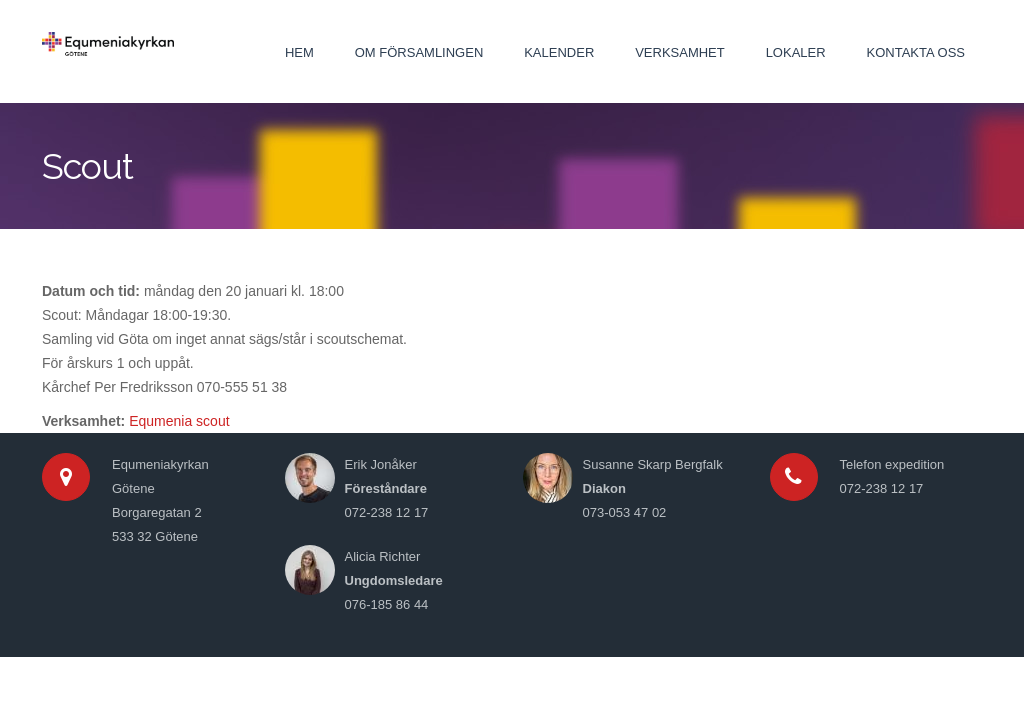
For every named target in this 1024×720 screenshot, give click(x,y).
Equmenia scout (179, 421)
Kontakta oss (916, 52)
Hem (299, 52)
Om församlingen (419, 52)
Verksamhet (680, 52)
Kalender (559, 52)
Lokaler (796, 52)
